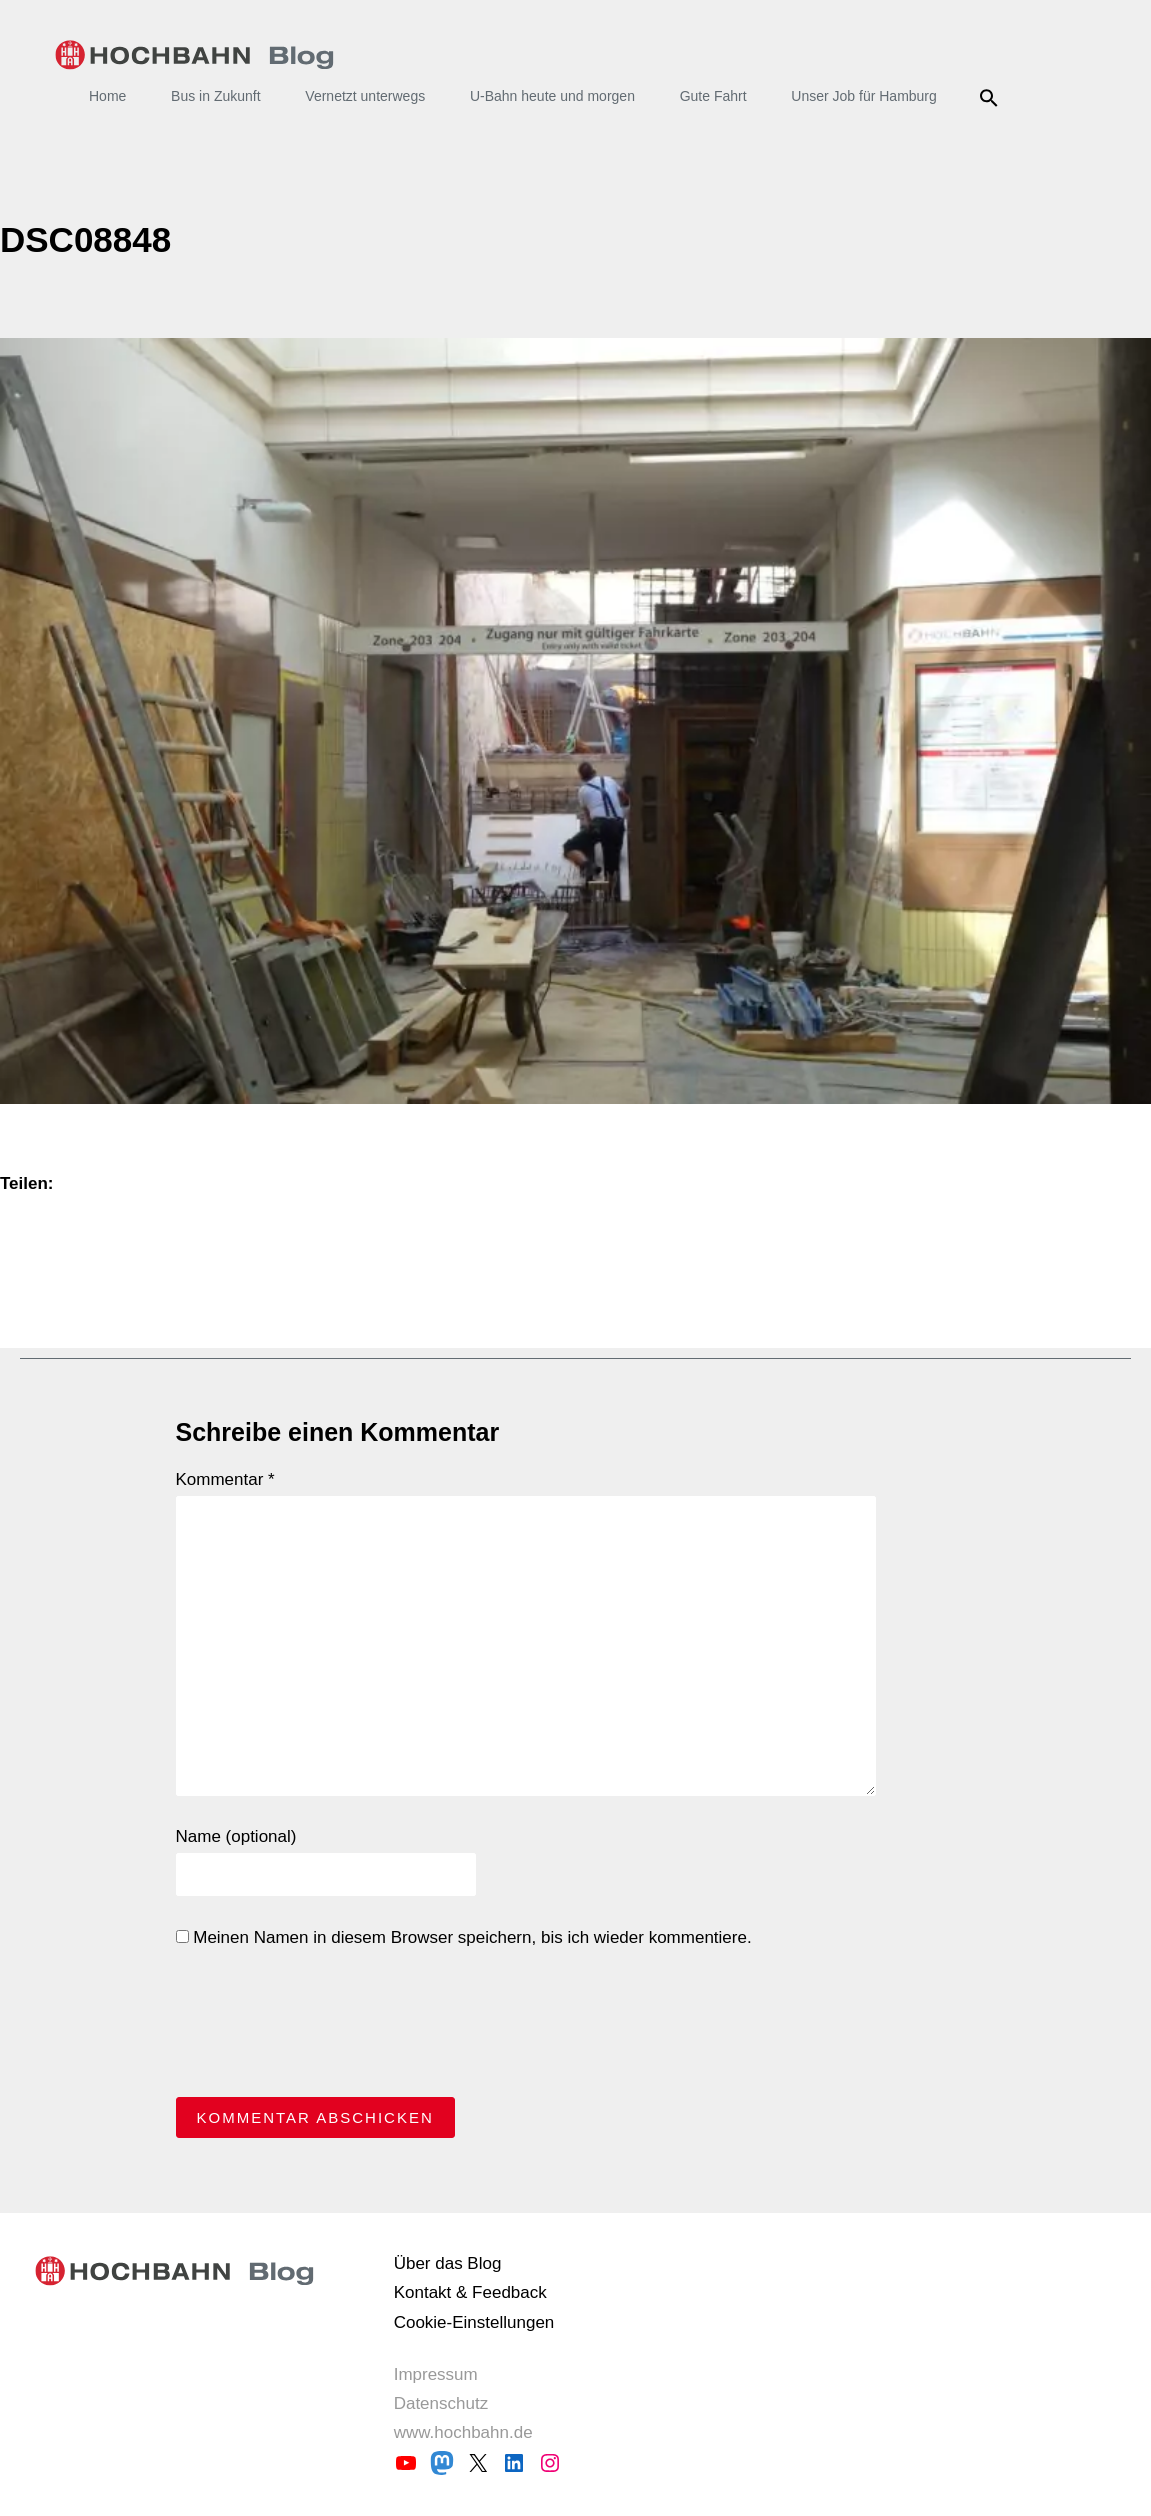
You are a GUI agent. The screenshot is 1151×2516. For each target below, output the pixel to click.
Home (107, 96)
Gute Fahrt (713, 96)
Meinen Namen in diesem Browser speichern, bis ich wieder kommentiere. (464, 1937)
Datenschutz (441, 2403)
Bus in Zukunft (216, 96)
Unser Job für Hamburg (864, 96)
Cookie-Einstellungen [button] (474, 2322)
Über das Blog (448, 2263)
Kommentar (225, 1479)
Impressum (436, 2374)
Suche (992, 98)
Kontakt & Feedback (470, 2292)
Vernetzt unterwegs (365, 96)
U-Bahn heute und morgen (552, 96)
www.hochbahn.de (463, 2432)
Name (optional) (236, 1836)
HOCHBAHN (194, 55)
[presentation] (328, 2028)
